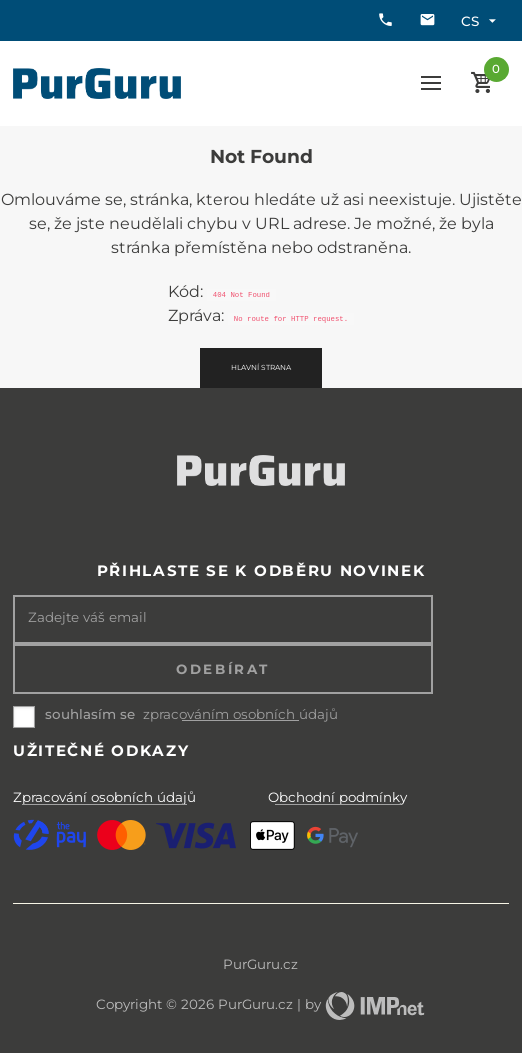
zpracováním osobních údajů (240, 714)
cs (480, 21)
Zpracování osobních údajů (104, 797)
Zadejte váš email (87, 617)
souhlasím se (90, 714)
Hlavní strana (261, 367)
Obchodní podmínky (337, 797)
